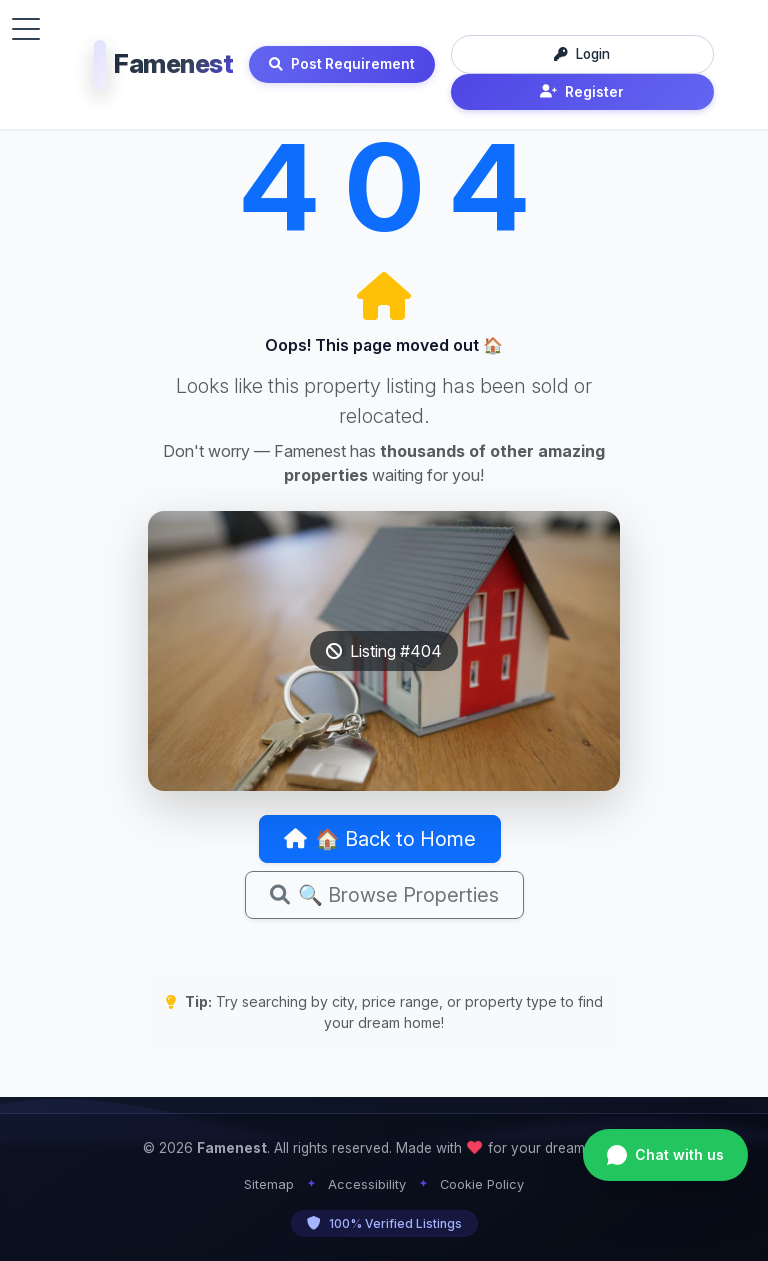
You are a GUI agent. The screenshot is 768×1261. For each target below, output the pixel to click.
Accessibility (367, 1184)
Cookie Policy (482, 1184)
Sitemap (269, 1184)
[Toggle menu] (26, 29)
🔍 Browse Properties (384, 895)
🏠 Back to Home (380, 839)
